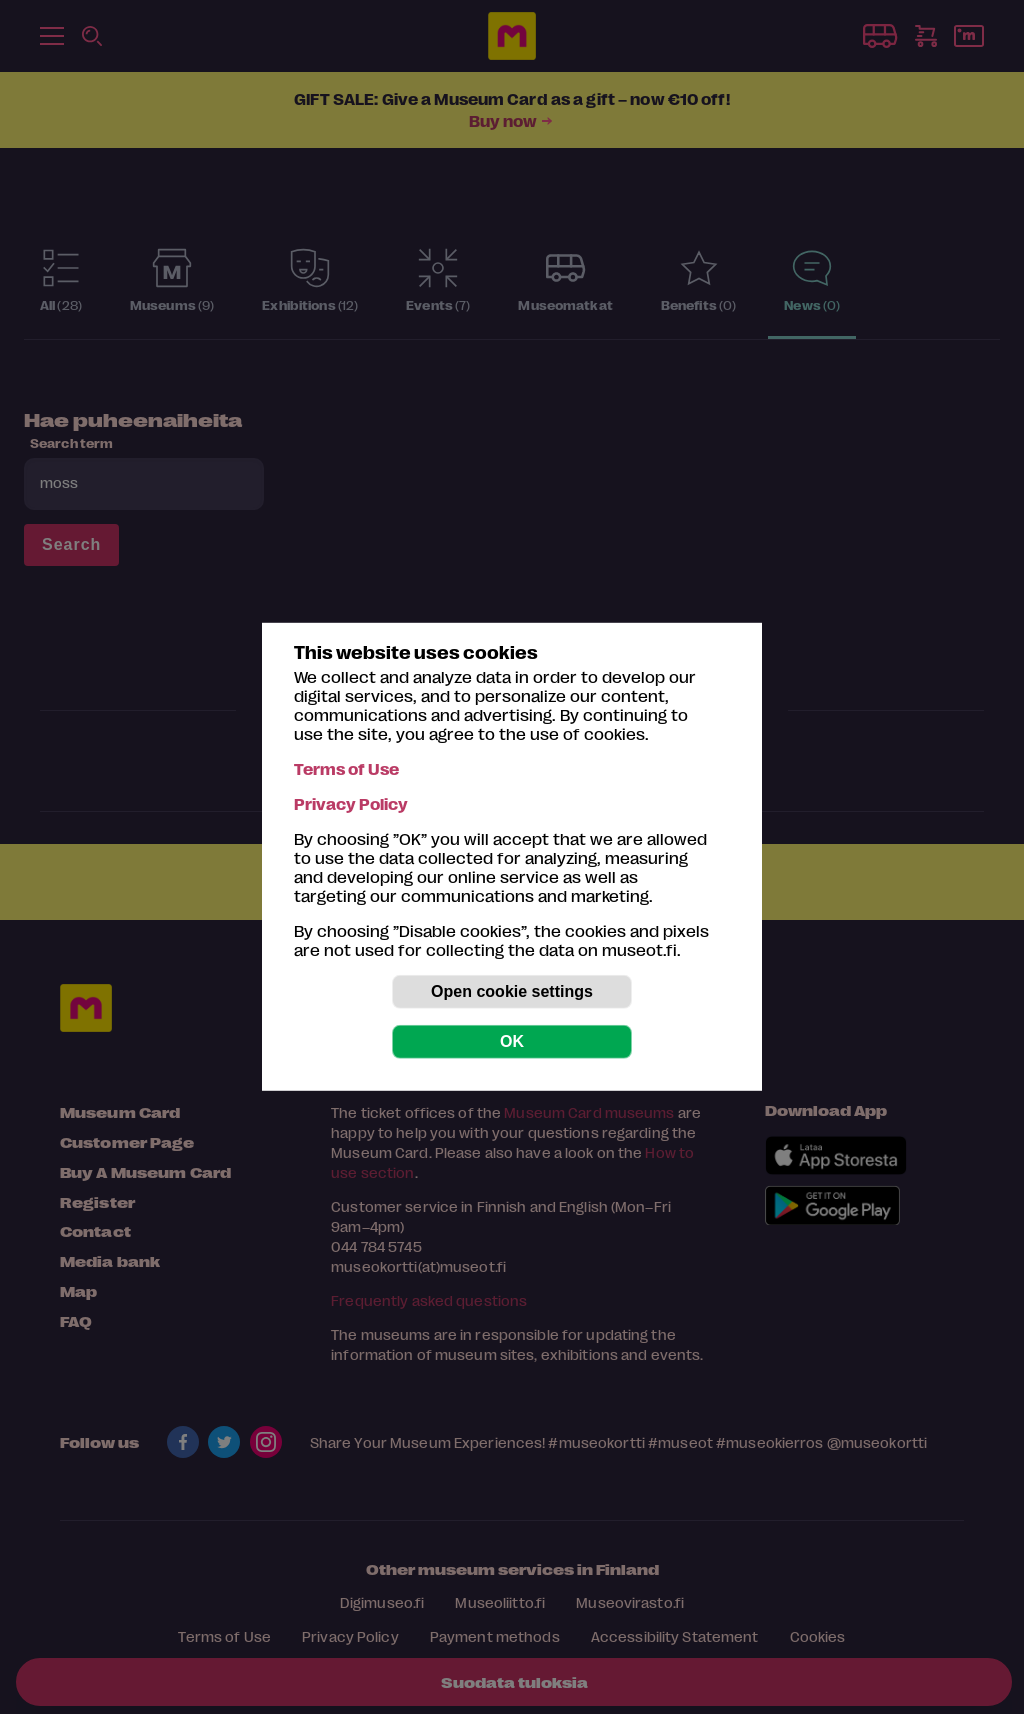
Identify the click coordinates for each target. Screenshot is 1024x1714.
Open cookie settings (512, 991)
